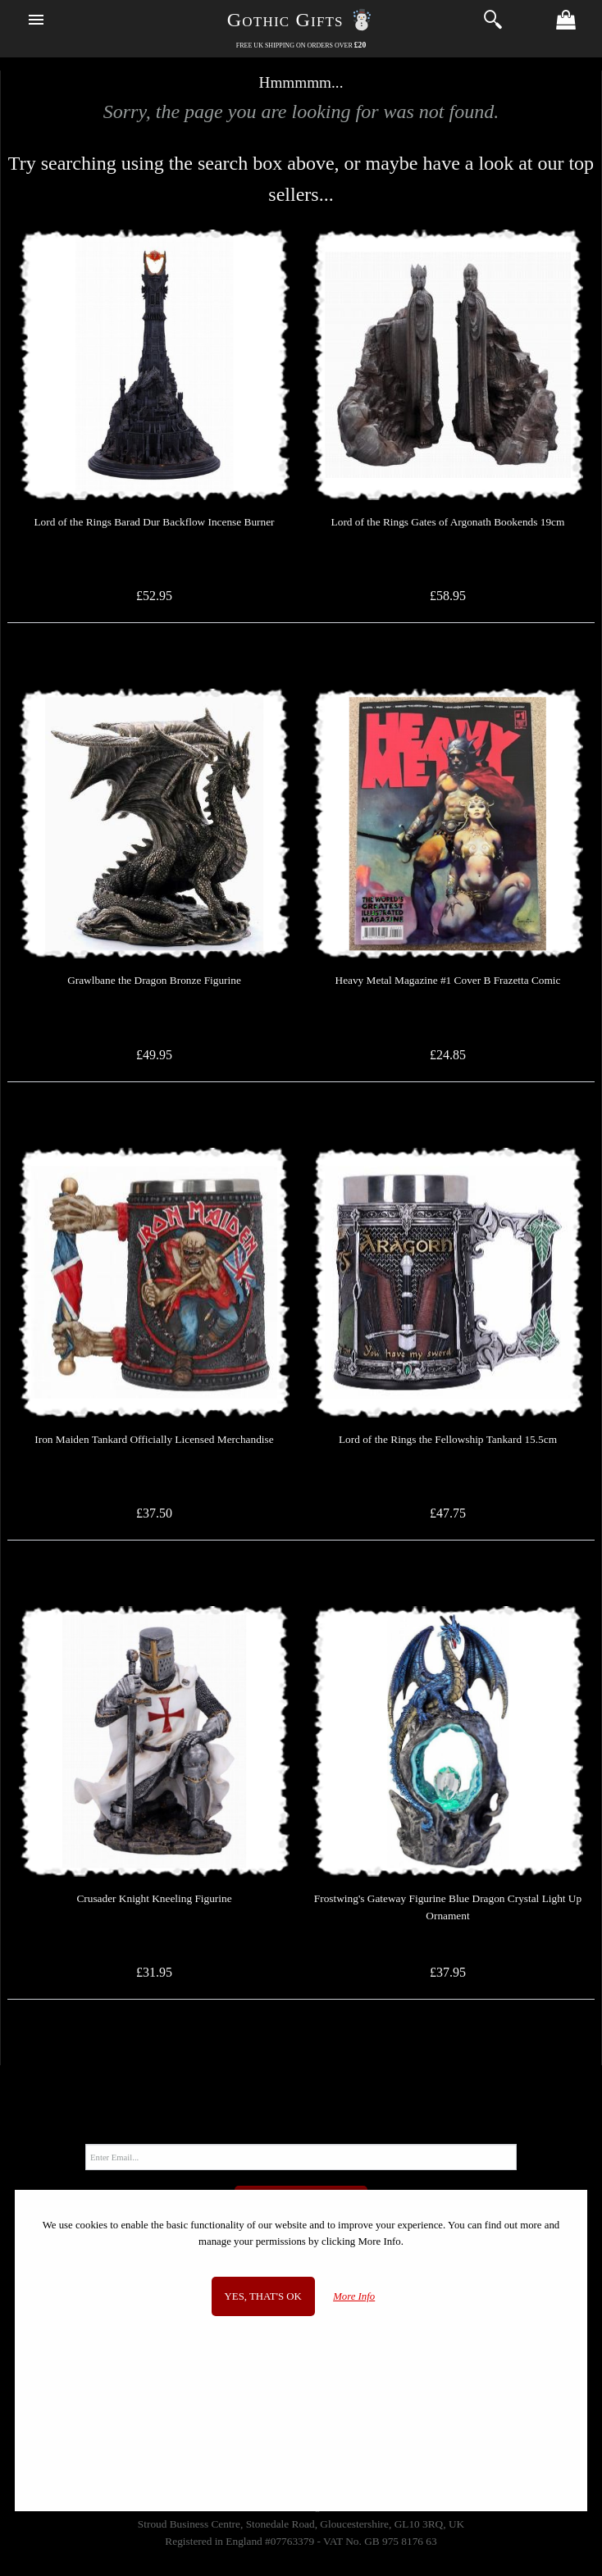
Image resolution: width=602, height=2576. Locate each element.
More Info (354, 2296)
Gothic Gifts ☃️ (301, 19)
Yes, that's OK (263, 2296)
